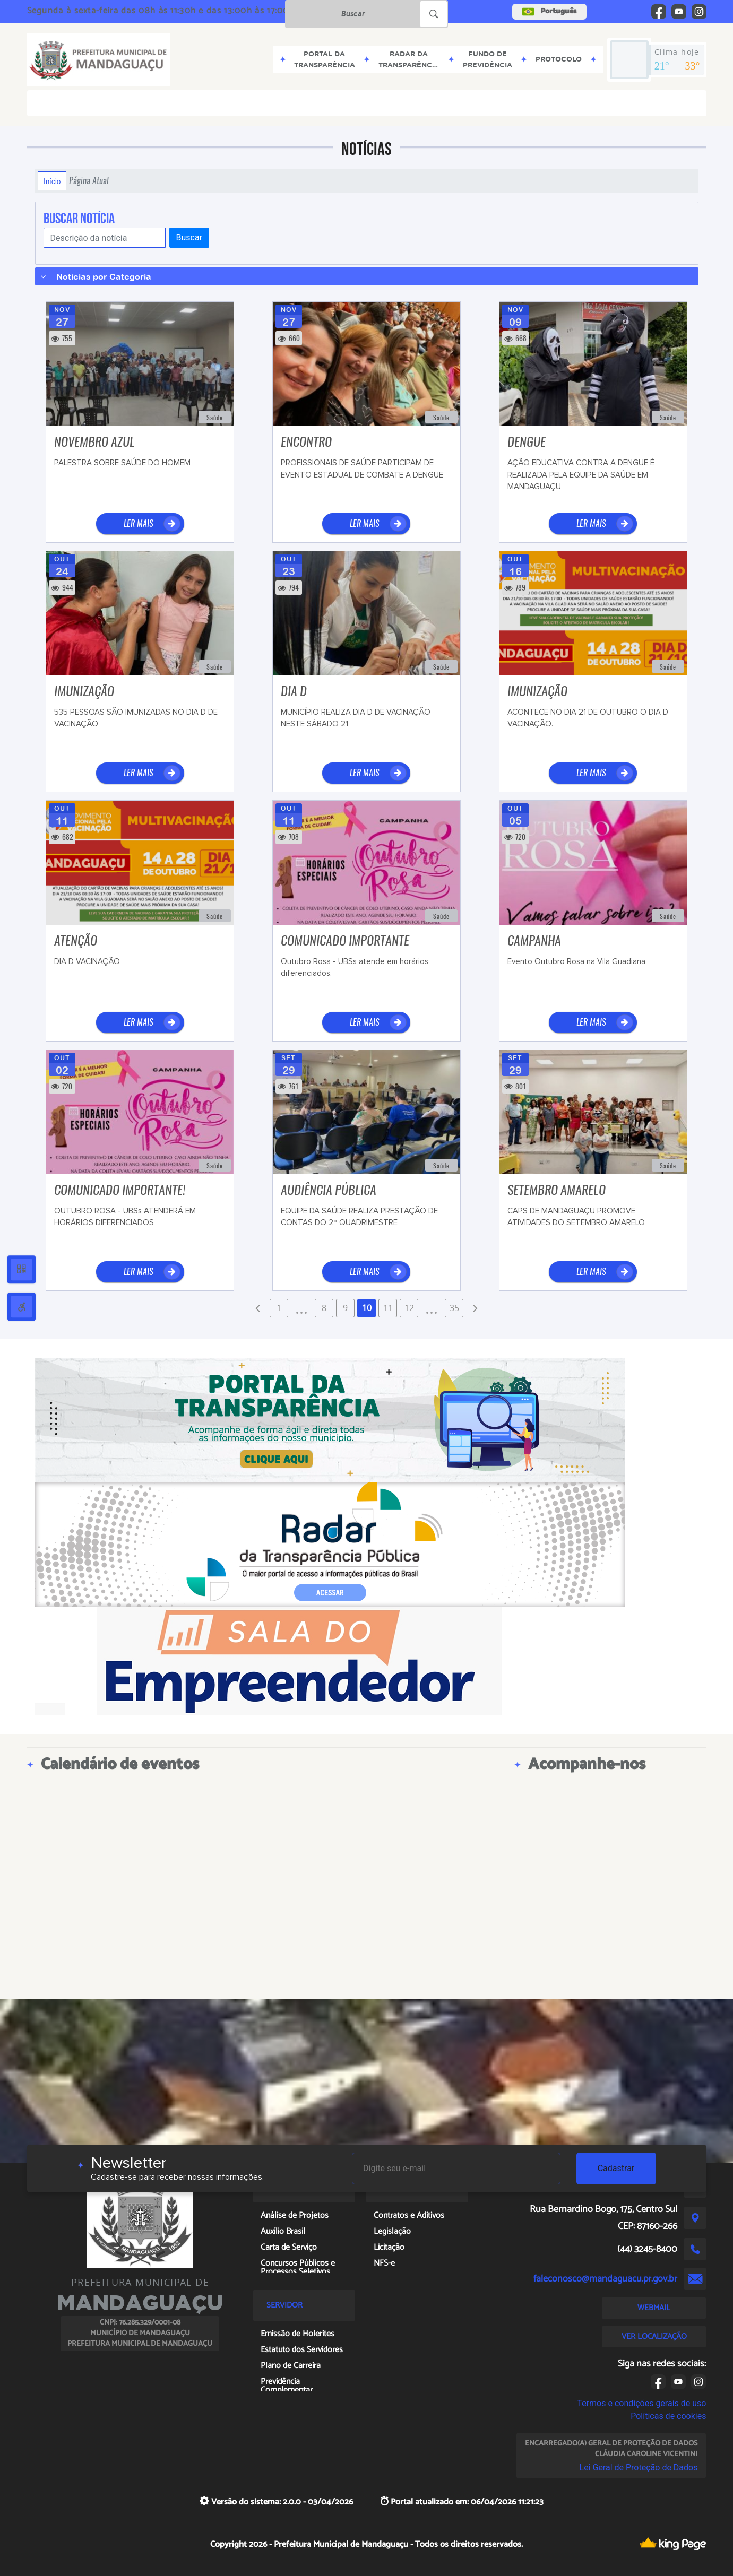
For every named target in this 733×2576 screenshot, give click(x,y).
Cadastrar (616, 2168)
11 (388, 1308)
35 (454, 1308)
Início (52, 181)
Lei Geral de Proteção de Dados (639, 2467)
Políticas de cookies (668, 2416)
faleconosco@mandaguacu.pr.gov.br (605, 2279)
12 (409, 1308)
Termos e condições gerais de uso (641, 2403)
